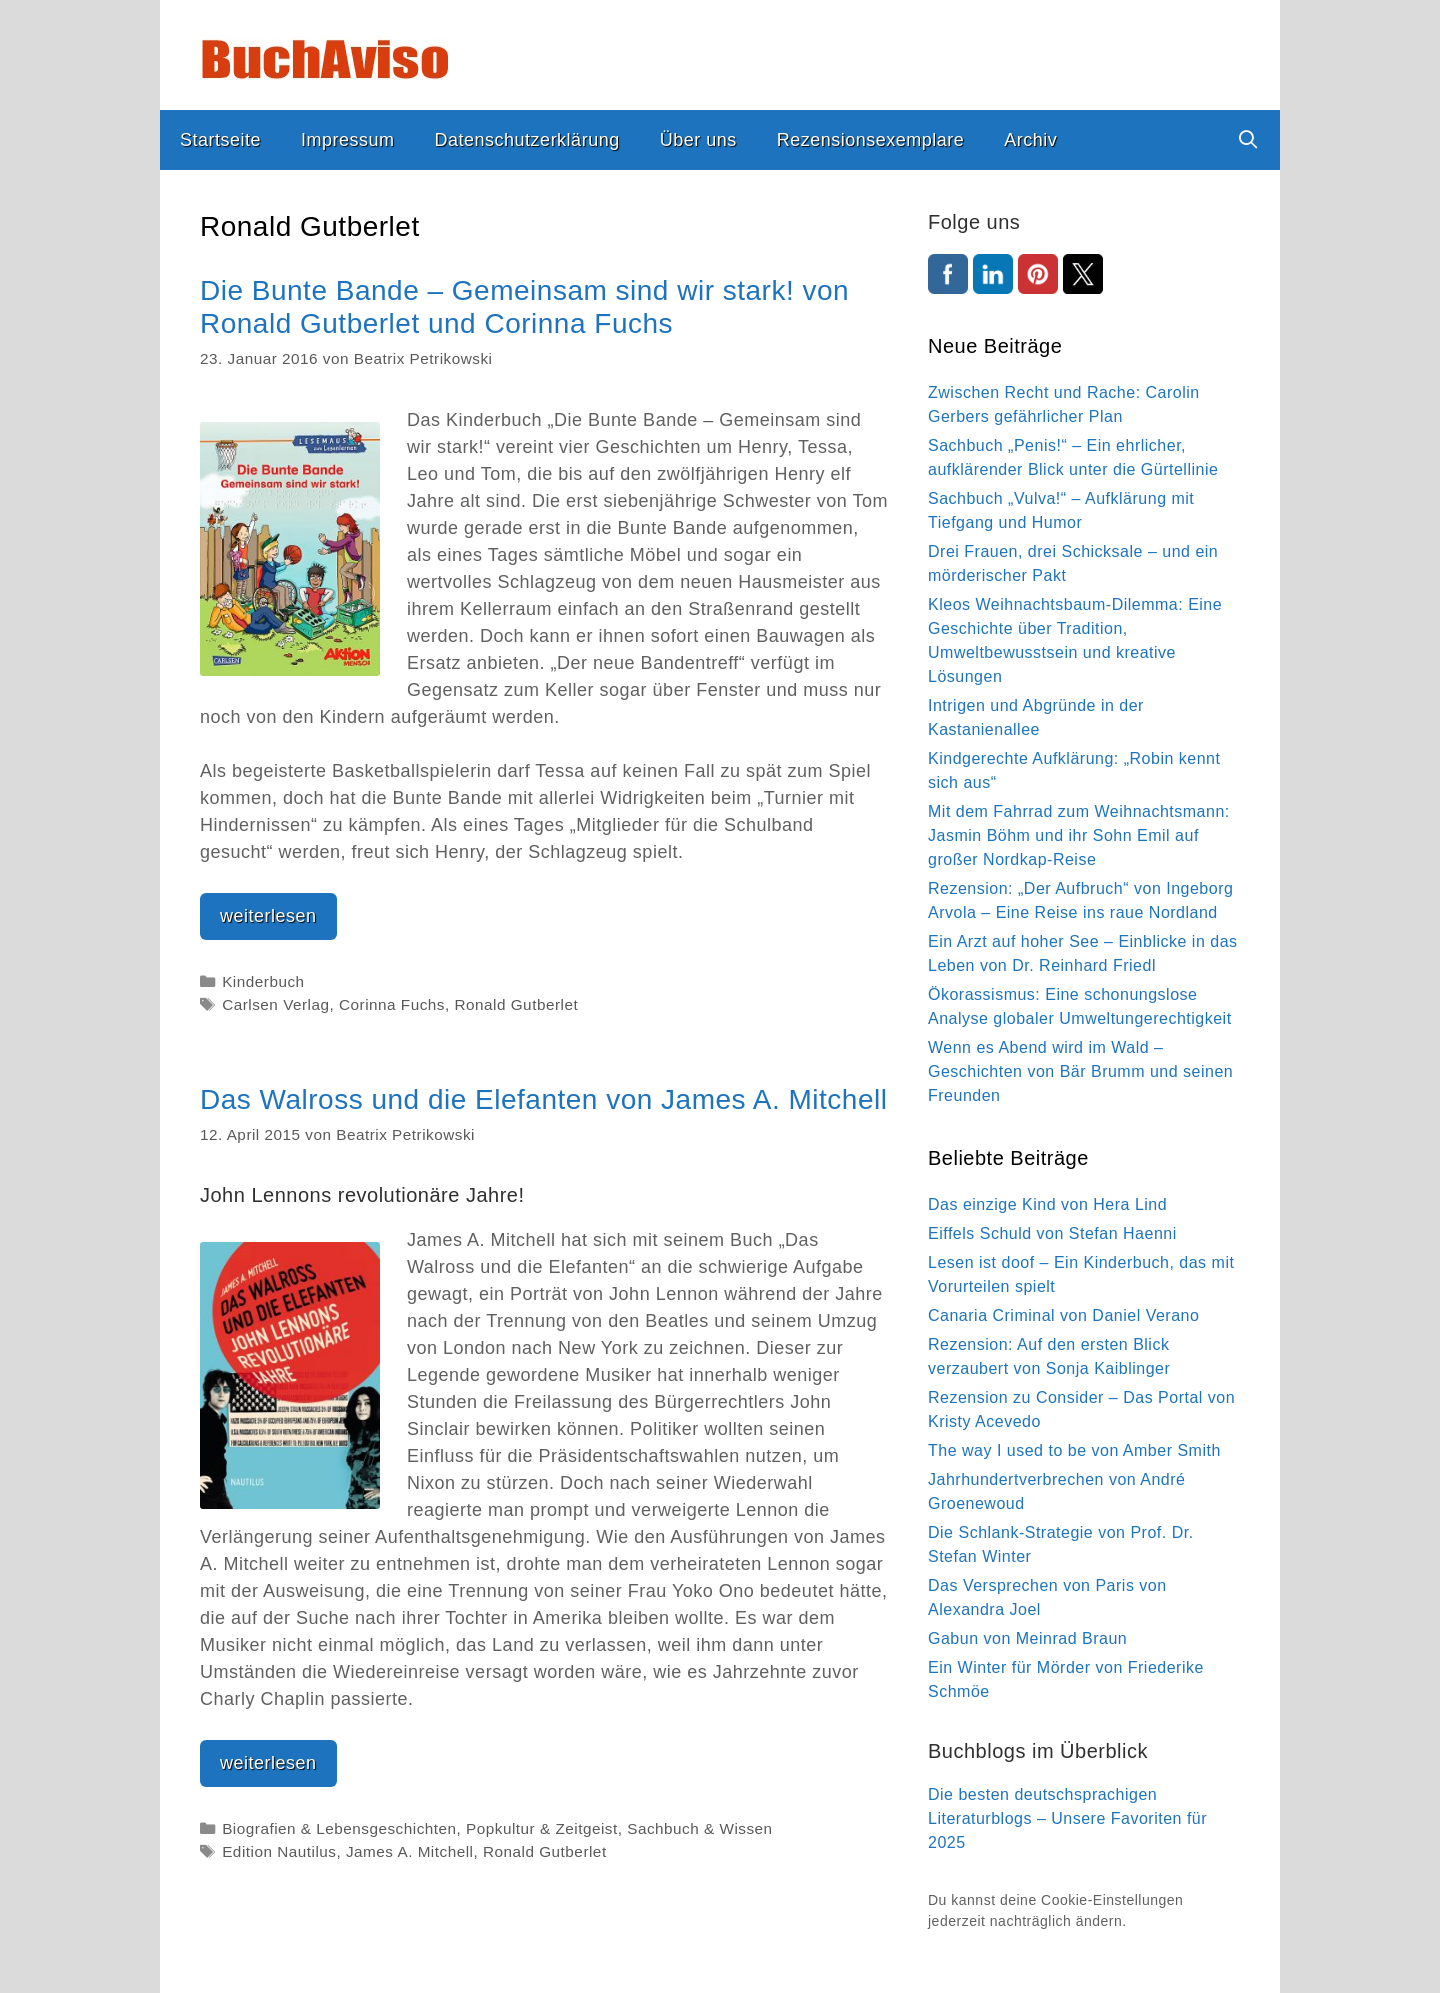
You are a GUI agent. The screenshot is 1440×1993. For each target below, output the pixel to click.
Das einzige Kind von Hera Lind (1047, 1204)
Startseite (220, 140)
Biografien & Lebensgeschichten (339, 1828)
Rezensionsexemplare (871, 140)
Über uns (698, 140)
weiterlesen (278, 921)
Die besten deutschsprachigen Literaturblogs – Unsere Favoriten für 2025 (1067, 1818)
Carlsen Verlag (275, 1004)
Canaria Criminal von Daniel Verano (1063, 1315)
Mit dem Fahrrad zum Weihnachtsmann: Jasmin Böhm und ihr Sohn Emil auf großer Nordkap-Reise (1079, 835)
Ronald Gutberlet (517, 1004)
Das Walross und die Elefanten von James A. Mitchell (543, 1099)
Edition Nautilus (279, 1851)
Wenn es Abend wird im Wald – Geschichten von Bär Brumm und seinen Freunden (1080, 1071)
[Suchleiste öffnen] (1248, 140)
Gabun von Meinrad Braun (1027, 1638)
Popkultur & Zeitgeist (542, 1828)
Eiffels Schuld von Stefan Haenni (1052, 1233)
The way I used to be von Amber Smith (1074, 1450)
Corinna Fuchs (392, 1004)
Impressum (348, 140)
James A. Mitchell (410, 1851)
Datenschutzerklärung (527, 140)
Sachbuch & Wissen (699, 1828)
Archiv (1030, 140)
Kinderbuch (263, 981)
